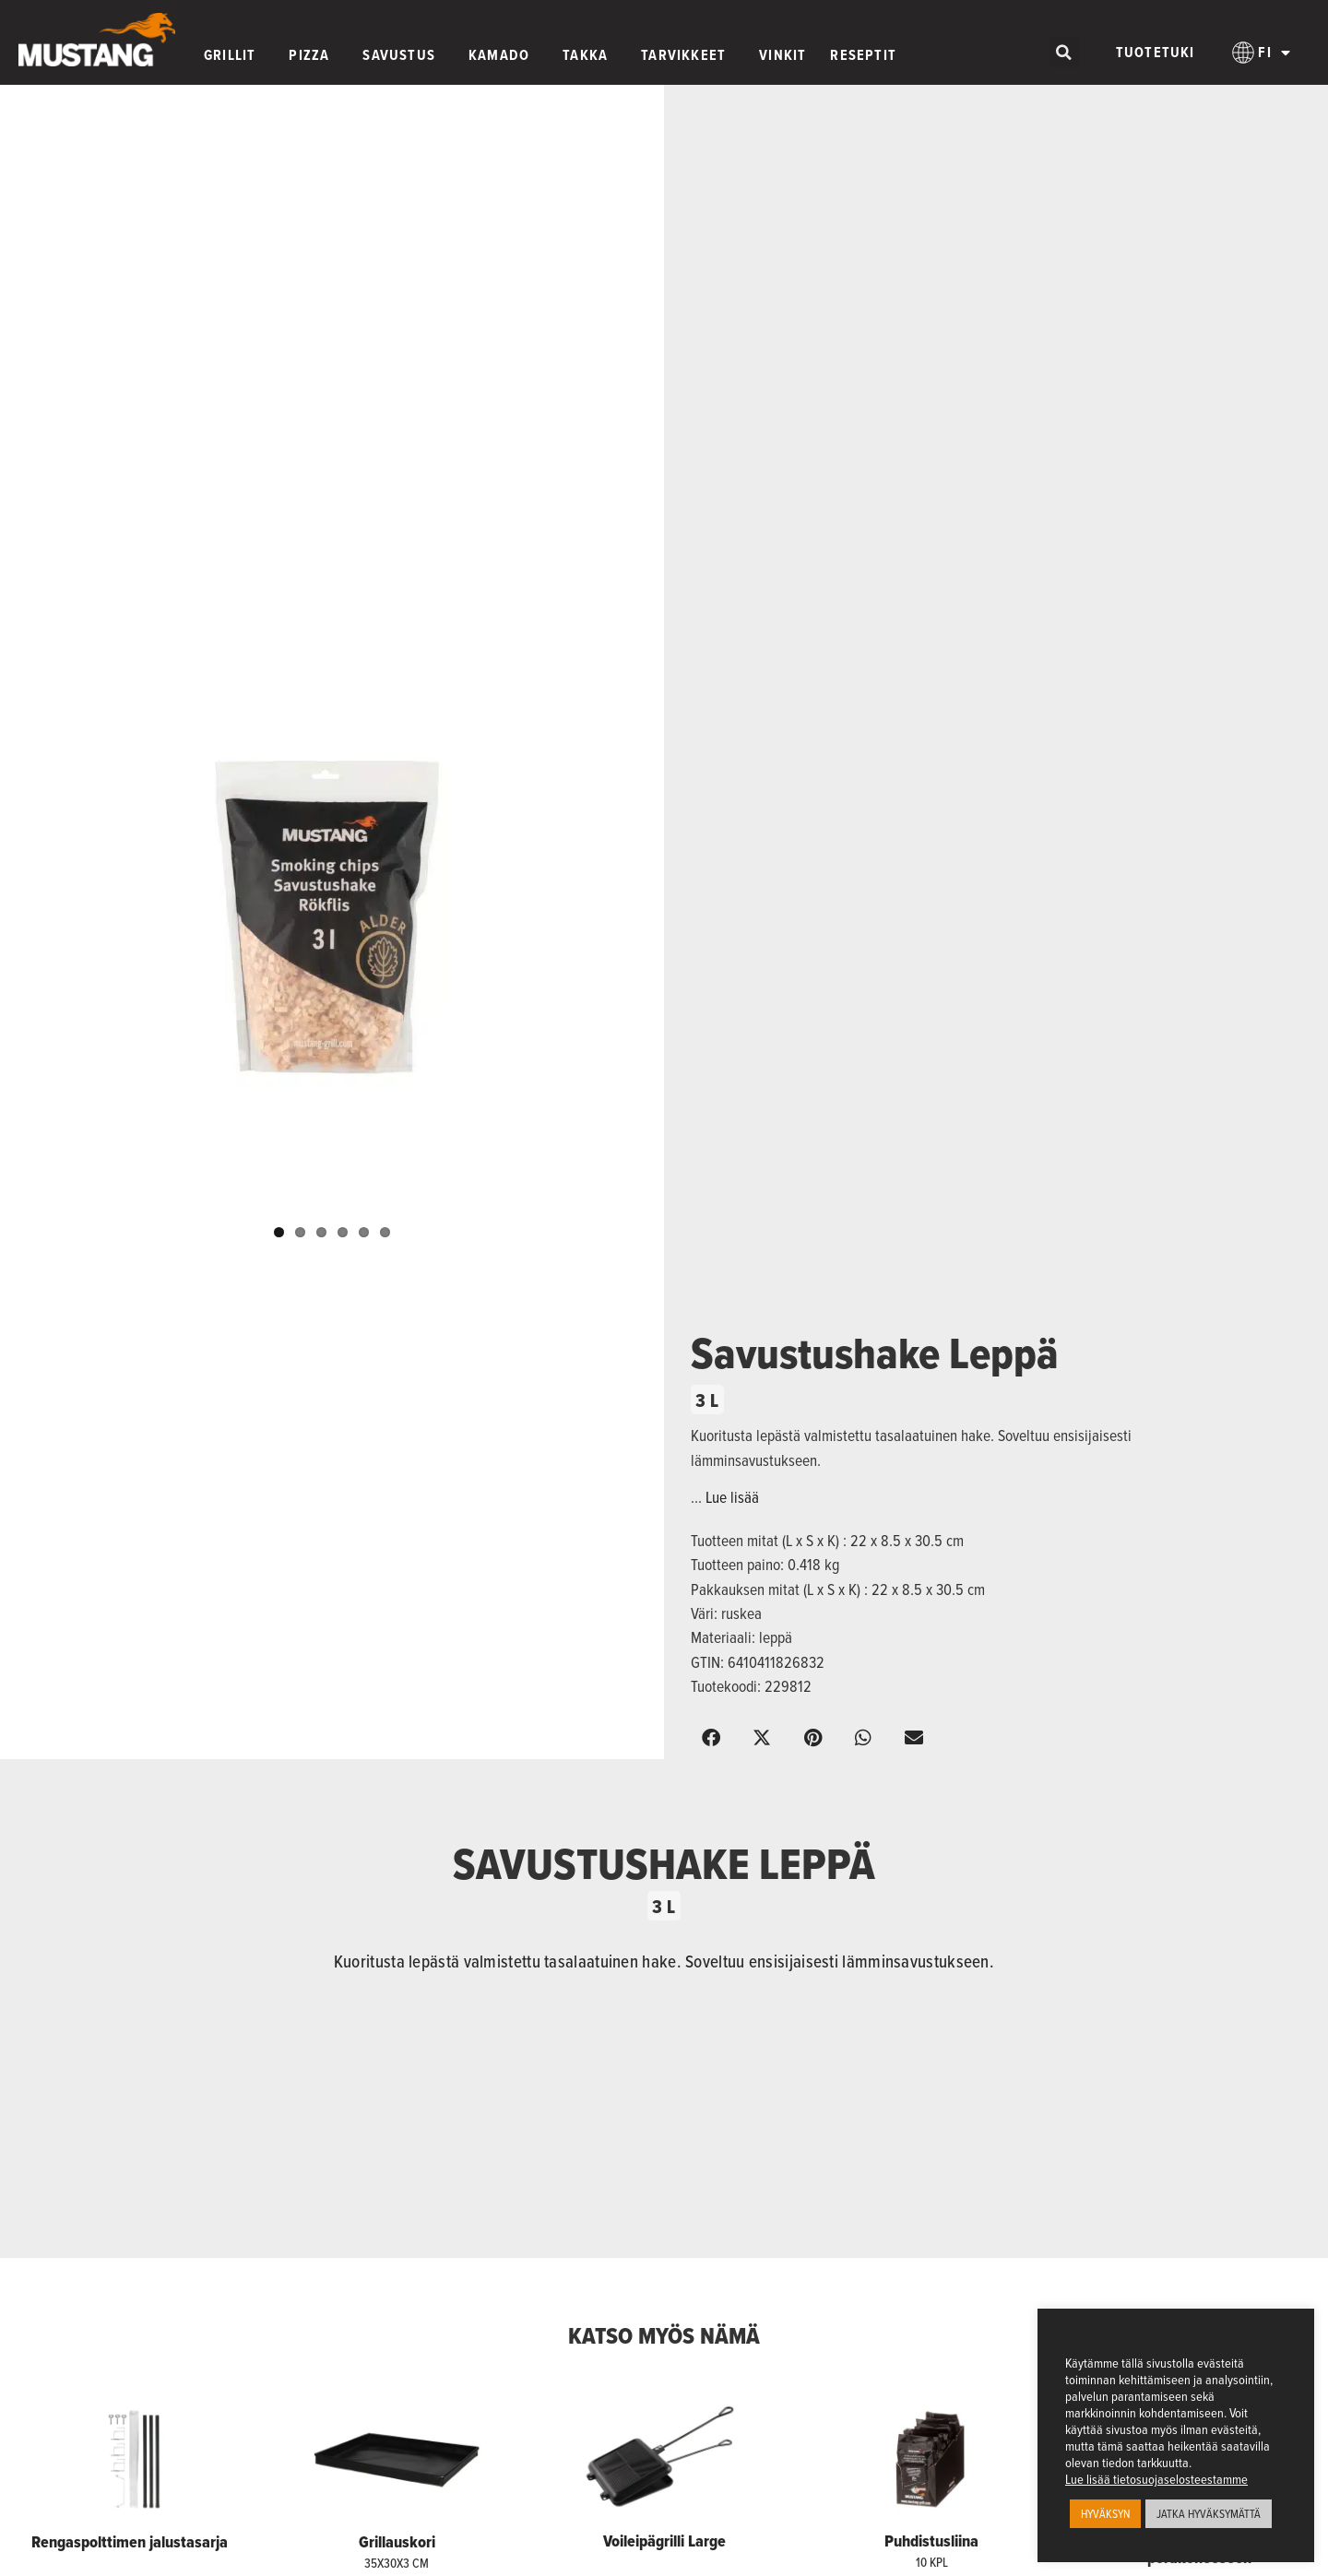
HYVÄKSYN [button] (1105, 2514)
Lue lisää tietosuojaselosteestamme (1156, 2479)
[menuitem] (1262, 53)
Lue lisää (732, 1497)
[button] (1064, 52)
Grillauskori (397, 2542)
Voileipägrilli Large (664, 2541)
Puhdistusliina (931, 2541)
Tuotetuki (1155, 52)
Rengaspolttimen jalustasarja (129, 2542)
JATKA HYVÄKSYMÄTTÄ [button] (1208, 2514)
